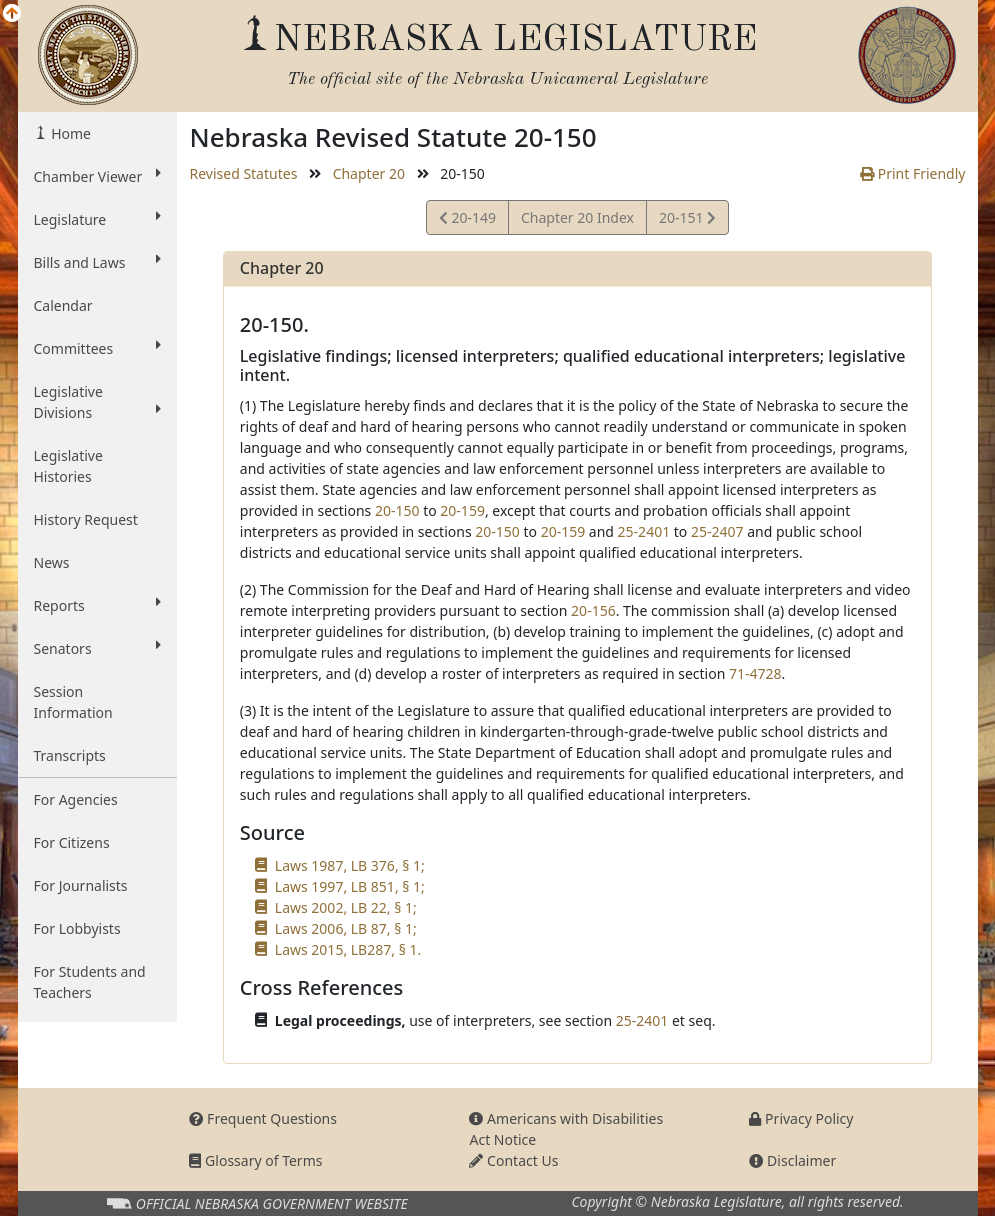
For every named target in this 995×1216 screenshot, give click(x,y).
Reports (98, 605)
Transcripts (70, 755)
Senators (98, 648)
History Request (86, 519)
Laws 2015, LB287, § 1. (348, 949)
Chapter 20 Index (577, 217)
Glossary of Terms (255, 1160)
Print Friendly (912, 173)
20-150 (397, 510)
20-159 (462, 510)
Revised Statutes (243, 173)
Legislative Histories (68, 466)
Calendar (63, 305)
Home (69, 133)
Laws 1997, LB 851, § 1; (350, 886)
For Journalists (81, 885)
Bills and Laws (98, 262)
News (52, 562)
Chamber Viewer (98, 176)
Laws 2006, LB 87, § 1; (346, 928)
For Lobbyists (77, 928)
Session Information (73, 702)
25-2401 (644, 531)
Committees (98, 348)
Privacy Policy (801, 1118)
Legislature (98, 219)
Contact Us (513, 1160)
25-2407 (717, 531)
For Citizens (72, 842)
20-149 (467, 220)
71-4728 (755, 673)
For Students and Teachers (90, 982)
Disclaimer (792, 1160)
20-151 (687, 220)
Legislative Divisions (98, 402)
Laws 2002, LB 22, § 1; (346, 907)
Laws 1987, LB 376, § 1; (350, 865)
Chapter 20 (369, 173)
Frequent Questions (263, 1118)
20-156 (593, 610)
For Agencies (76, 799)
